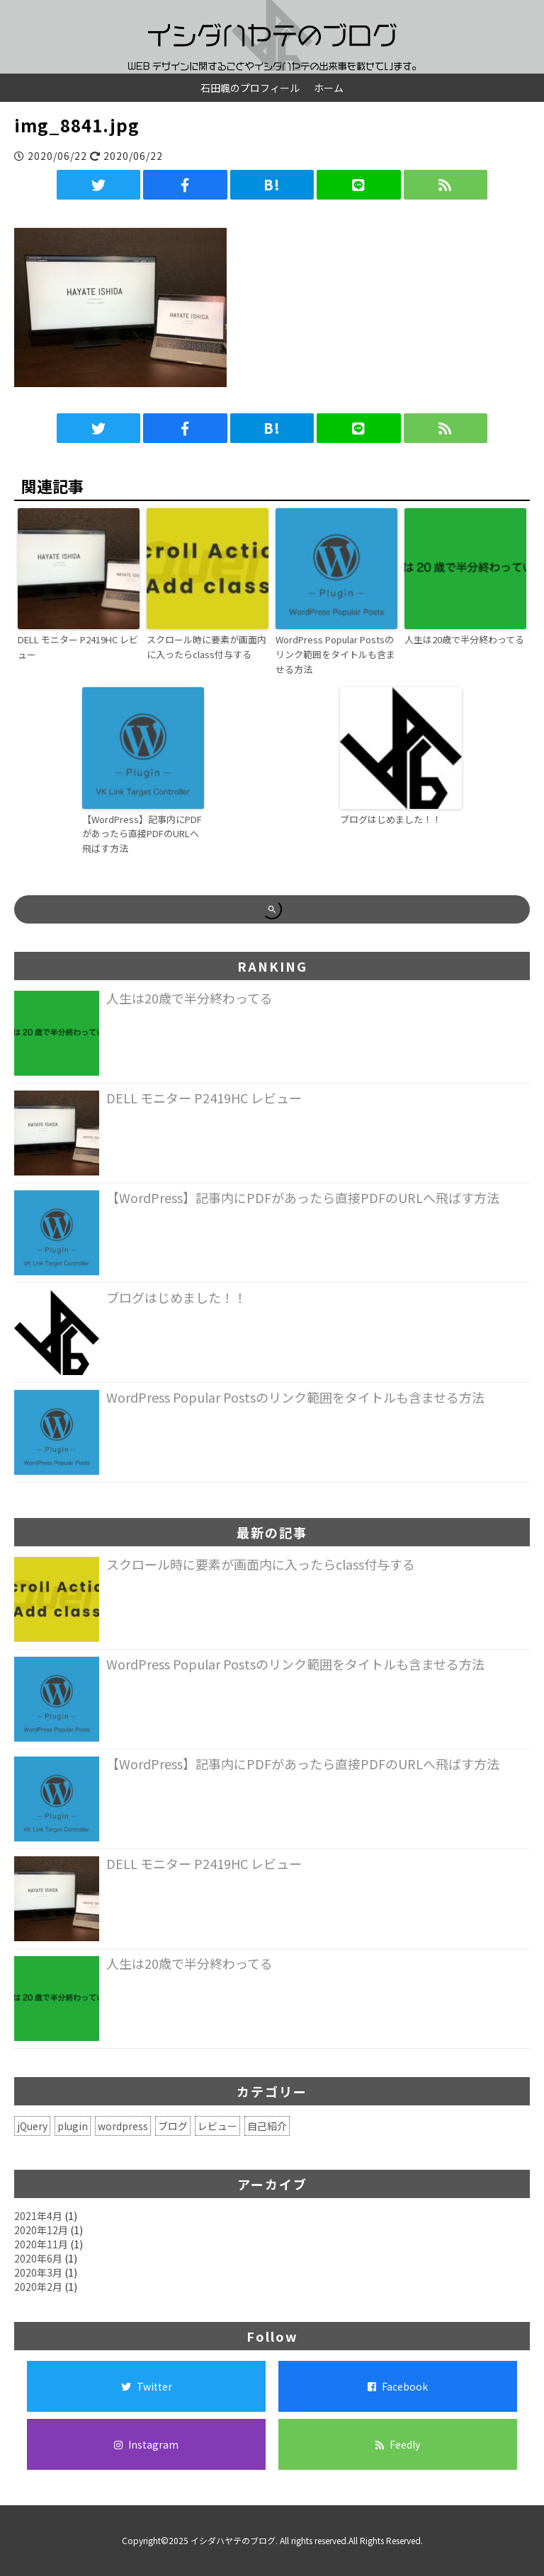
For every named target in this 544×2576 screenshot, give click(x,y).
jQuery (32, 2126)
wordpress (123, 2126)
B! (272, 184)
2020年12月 (41, 2230)
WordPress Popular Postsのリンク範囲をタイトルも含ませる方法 (335, 654)
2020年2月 (38, 2286)
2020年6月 (38, 2258)
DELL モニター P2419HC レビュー (78, 647)
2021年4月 (38, 2216)
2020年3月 (38, 2272)
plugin (72, 2126)
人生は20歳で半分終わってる (464, 639)
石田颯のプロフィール (250, 88)
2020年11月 (41, 2244)
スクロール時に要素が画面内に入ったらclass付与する (206, 647)
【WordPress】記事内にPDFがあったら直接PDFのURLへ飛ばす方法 (142, 834)
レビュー (217, 2126)
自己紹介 (267, 2126)
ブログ (173, 2126)
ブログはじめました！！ (390, 819)
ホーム (329, 88)
